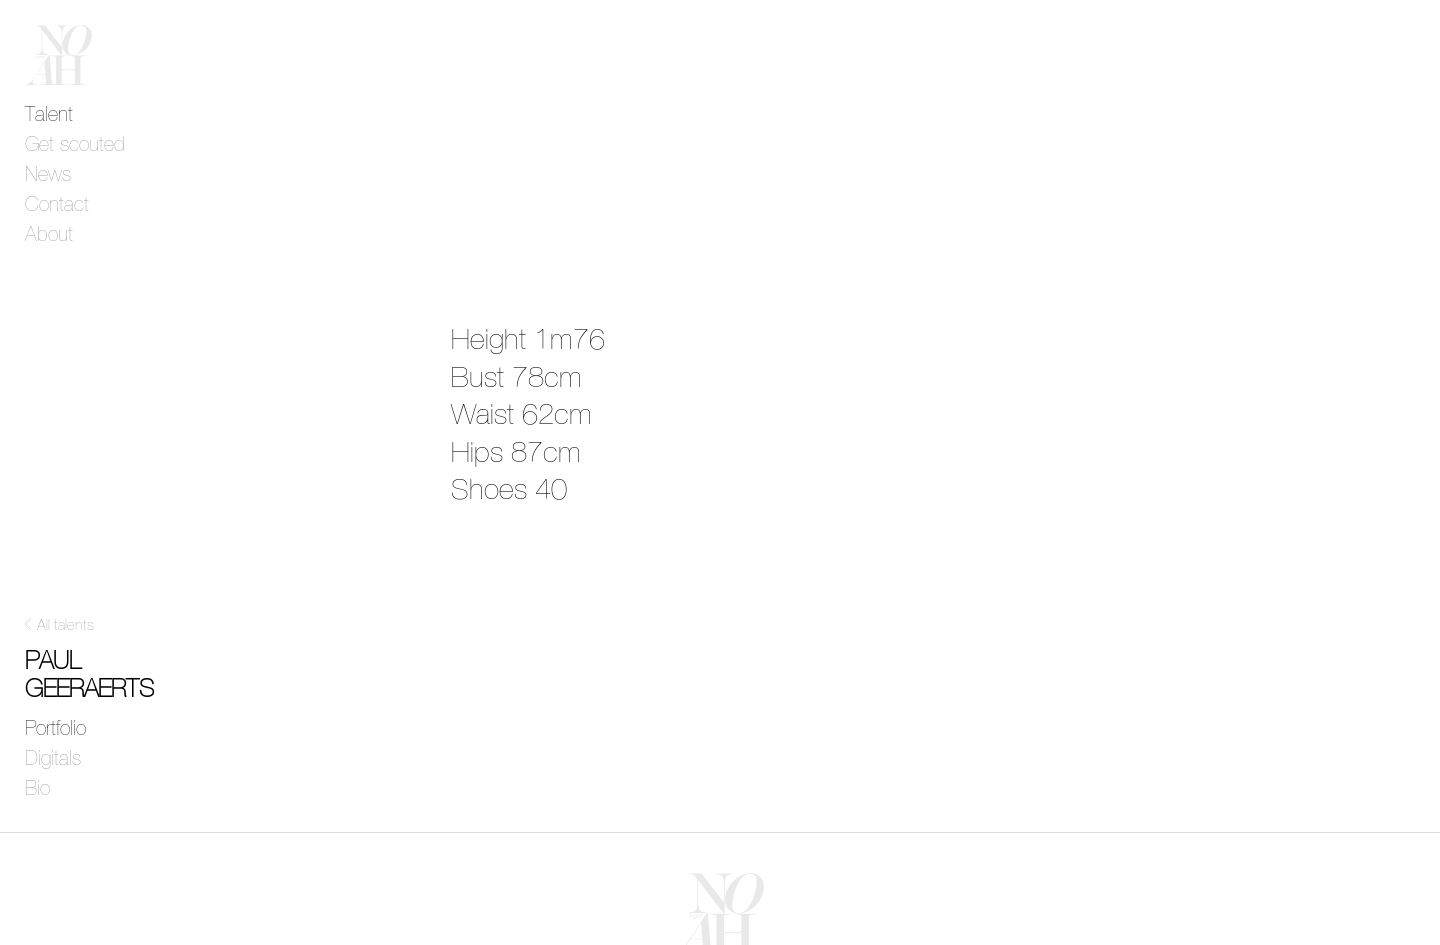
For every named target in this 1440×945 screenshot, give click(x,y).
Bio (37, 789)
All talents (65, 625)
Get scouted (75, 145)
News (48, 175)
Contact (57, 205)
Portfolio (55, 729)
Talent (49, 115)
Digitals (53, 759)
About (49, 235)
